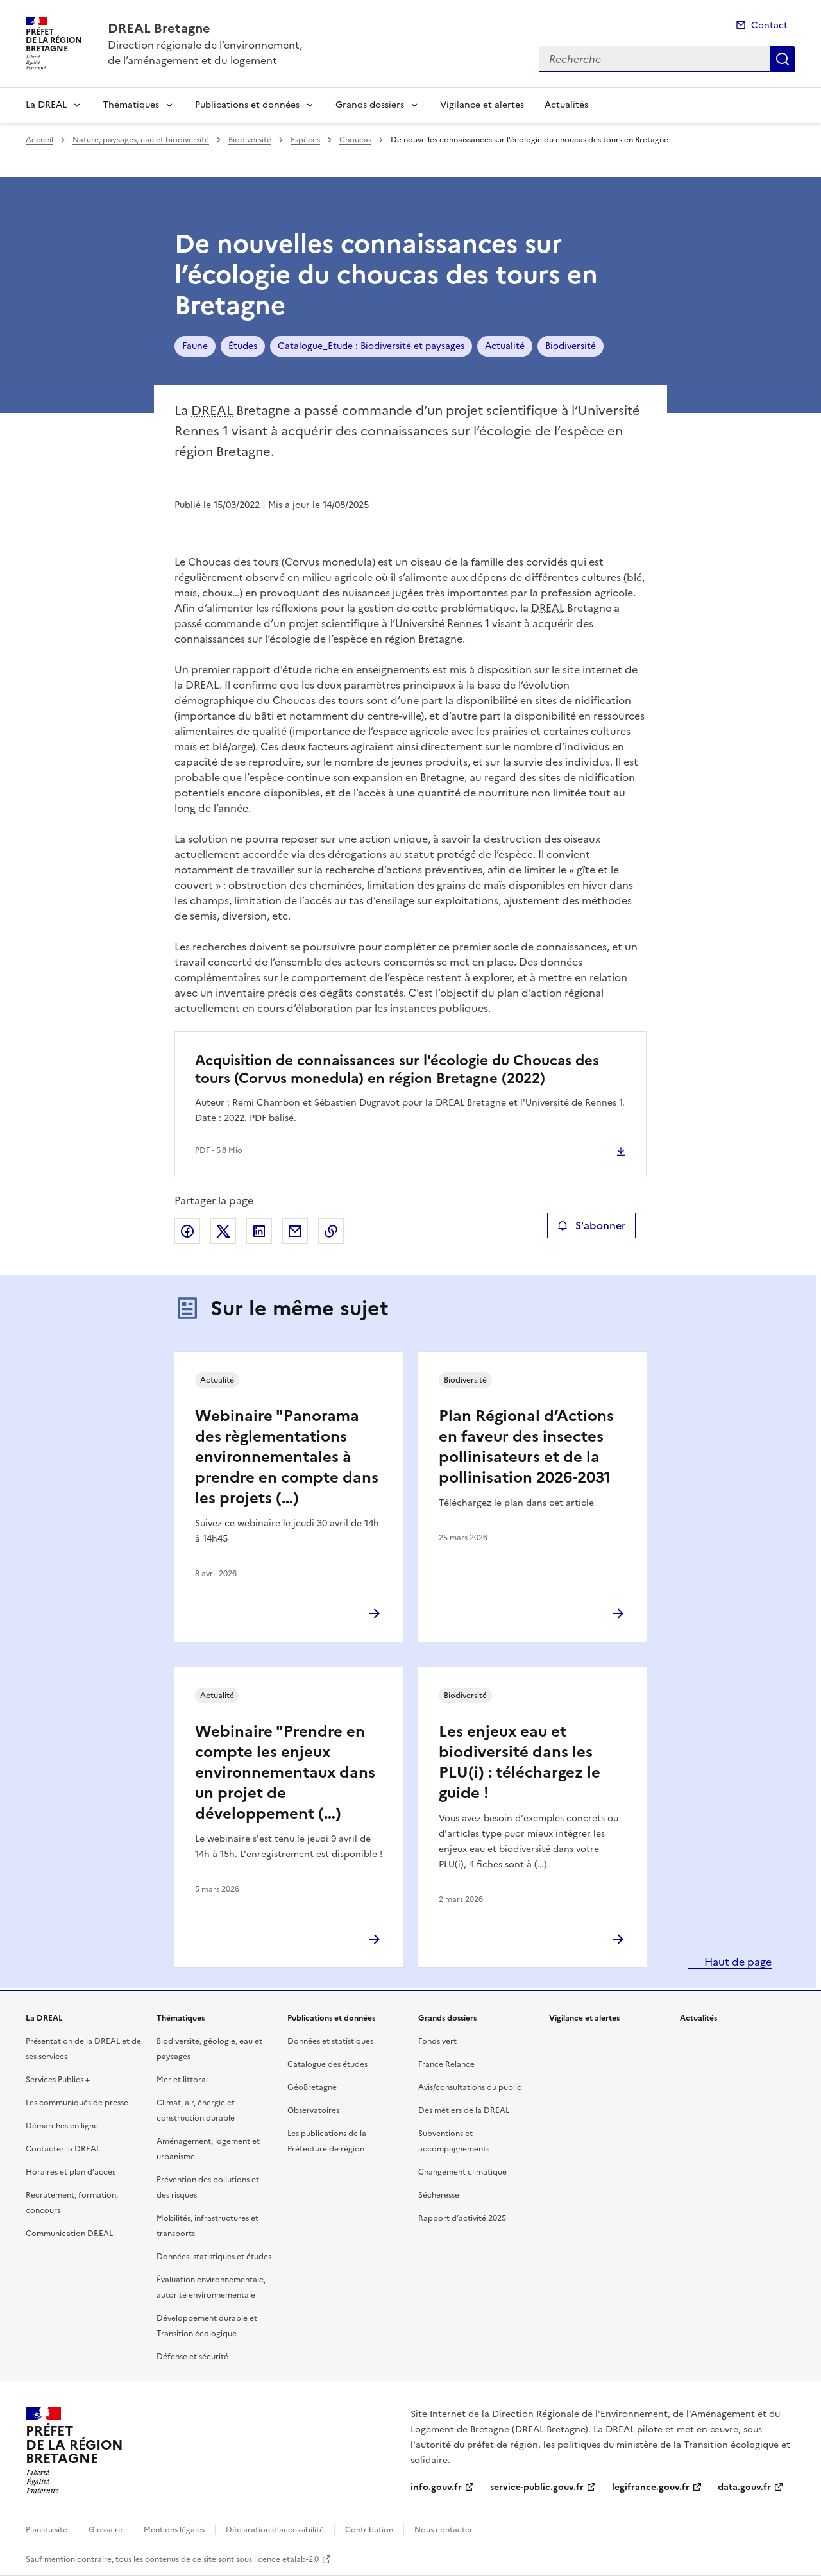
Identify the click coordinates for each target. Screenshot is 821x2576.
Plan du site (46, 2530)
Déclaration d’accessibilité (275, 2530)
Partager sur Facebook (187, 1231)
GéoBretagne (312, 2087)
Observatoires (313, 2110)
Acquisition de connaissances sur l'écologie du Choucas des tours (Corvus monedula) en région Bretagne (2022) (397, 1069)
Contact (769, 25)
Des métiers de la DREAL (463, 2110)
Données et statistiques (330, 2041)
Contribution (369, 2530)
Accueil (39, 140)
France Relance (446, 2064)
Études (242, 346)
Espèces (305, 140)
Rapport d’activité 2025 (462, 2218)
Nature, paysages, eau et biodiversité (140, 140)
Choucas (355, 140)
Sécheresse (438, 2195)
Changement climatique (462, 2172)
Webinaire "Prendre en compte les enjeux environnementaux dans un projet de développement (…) (285, 1772)
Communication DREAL (69, 2233)
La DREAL (46, 105)
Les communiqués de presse (77, 2103)
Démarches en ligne (62, 2126)
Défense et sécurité (192, 2356)
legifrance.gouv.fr (651, 2487)
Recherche (782, 59)
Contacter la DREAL (63, 2149)
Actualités (566, 105)
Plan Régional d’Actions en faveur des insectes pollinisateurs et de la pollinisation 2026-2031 (526, 1446)
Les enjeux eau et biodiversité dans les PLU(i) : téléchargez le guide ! (519, 1762)
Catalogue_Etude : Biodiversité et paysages (371, 346)
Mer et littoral (182, 2079)
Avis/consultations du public (469, 2087)
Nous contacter (443, 2530)
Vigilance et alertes (482, 105)
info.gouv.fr (436, 2487)
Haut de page (737, 1961)
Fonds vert (437, 2041)
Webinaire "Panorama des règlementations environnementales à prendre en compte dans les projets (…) (286, 1457)
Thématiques (131, 105)
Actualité (505, 346)
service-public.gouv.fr (537, 2487)
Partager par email (295, 1231)
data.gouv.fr (744, 2487)
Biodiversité (249, 140)
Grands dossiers (369, 105)
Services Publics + (58, 2079)
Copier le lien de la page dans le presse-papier (331, 1231)
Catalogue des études (327, 2064)
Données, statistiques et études (214, 2256)
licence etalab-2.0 (286, 2559)
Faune (195, 346)
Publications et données (247, 105)
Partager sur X (223, 1231)
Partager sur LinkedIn (259, 1231)
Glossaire (106, 2530)
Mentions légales (174, 2530)
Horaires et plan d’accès (70, 2172)
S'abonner (591, 1225)
